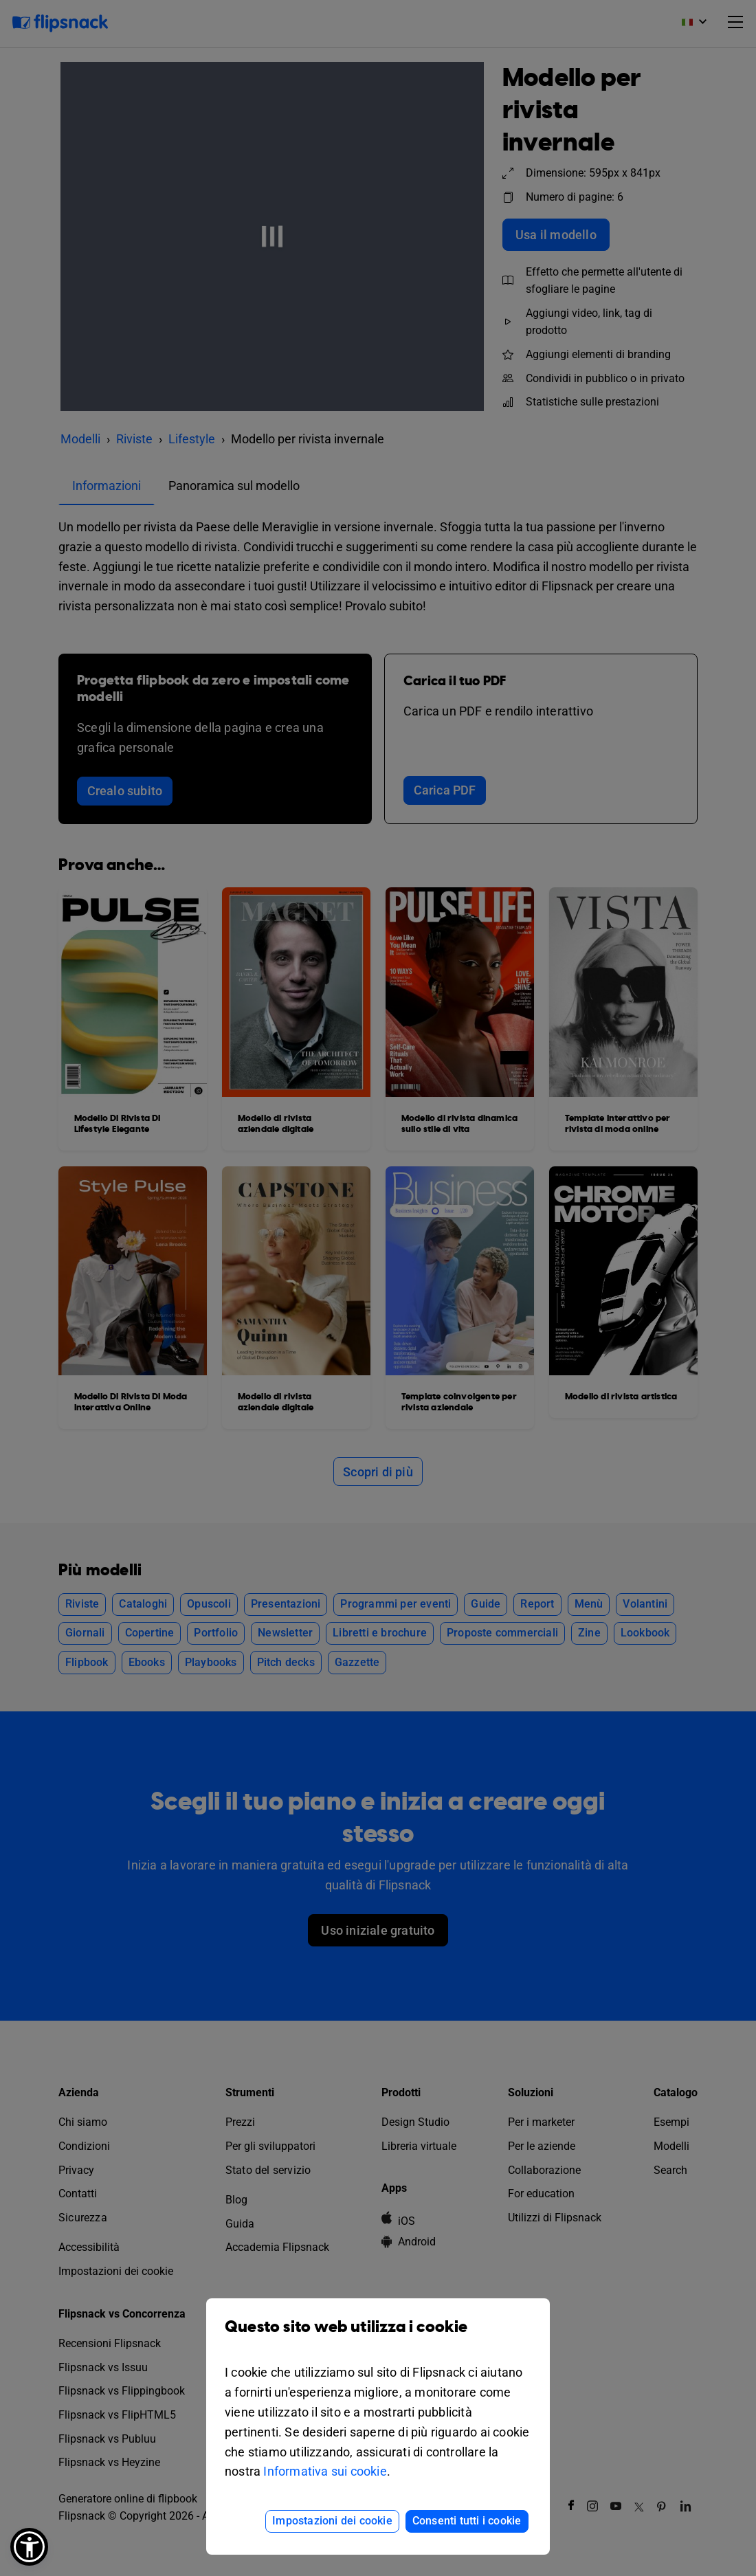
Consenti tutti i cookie (467, 2520)
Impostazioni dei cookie (332, 2520)
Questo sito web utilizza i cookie (378, 2337)
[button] (29, 2546)
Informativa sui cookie (324, 2471)
